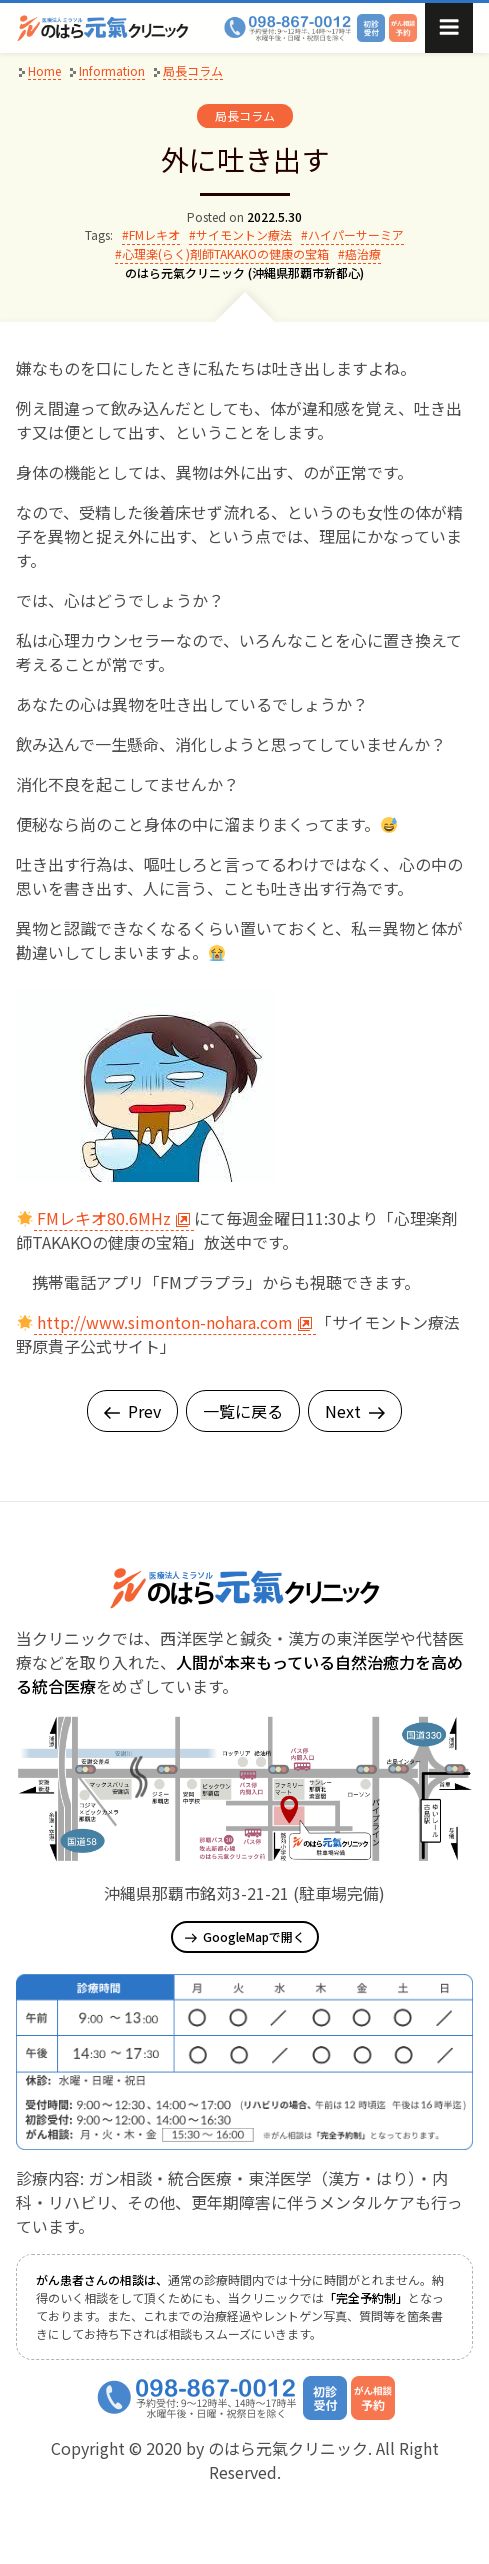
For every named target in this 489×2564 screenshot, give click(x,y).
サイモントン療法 (244, 234)
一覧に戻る (243, 1411)
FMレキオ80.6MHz (113, 1218)
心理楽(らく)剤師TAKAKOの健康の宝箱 (225, 253)
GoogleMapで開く (245, 1936)
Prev (132, 1411)
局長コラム (245, 115)
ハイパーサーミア (356, 234)
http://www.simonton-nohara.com (174, 1322)
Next (355, 1411)
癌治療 (363, 253)
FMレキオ (154, 234)
